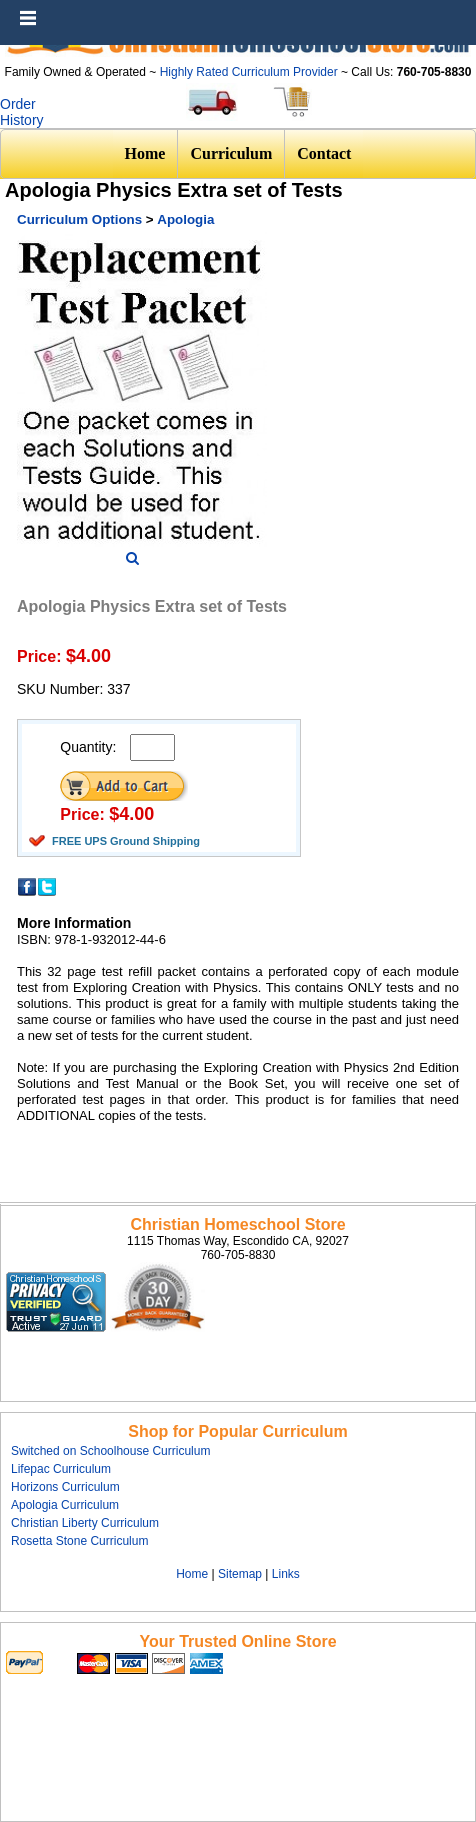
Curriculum (231, 153)
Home (145, 153)
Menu (456, 10)
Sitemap (240, 1574)
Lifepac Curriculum (61, 1469)
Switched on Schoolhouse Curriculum (110, 1451)
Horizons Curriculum (65, 1487)
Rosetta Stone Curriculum (79, 1541)
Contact (324, 153)
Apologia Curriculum (65, 1505)
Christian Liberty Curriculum (85, 1523)
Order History (22, 112)
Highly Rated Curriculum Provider (250, 72)
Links (286, 1574)
